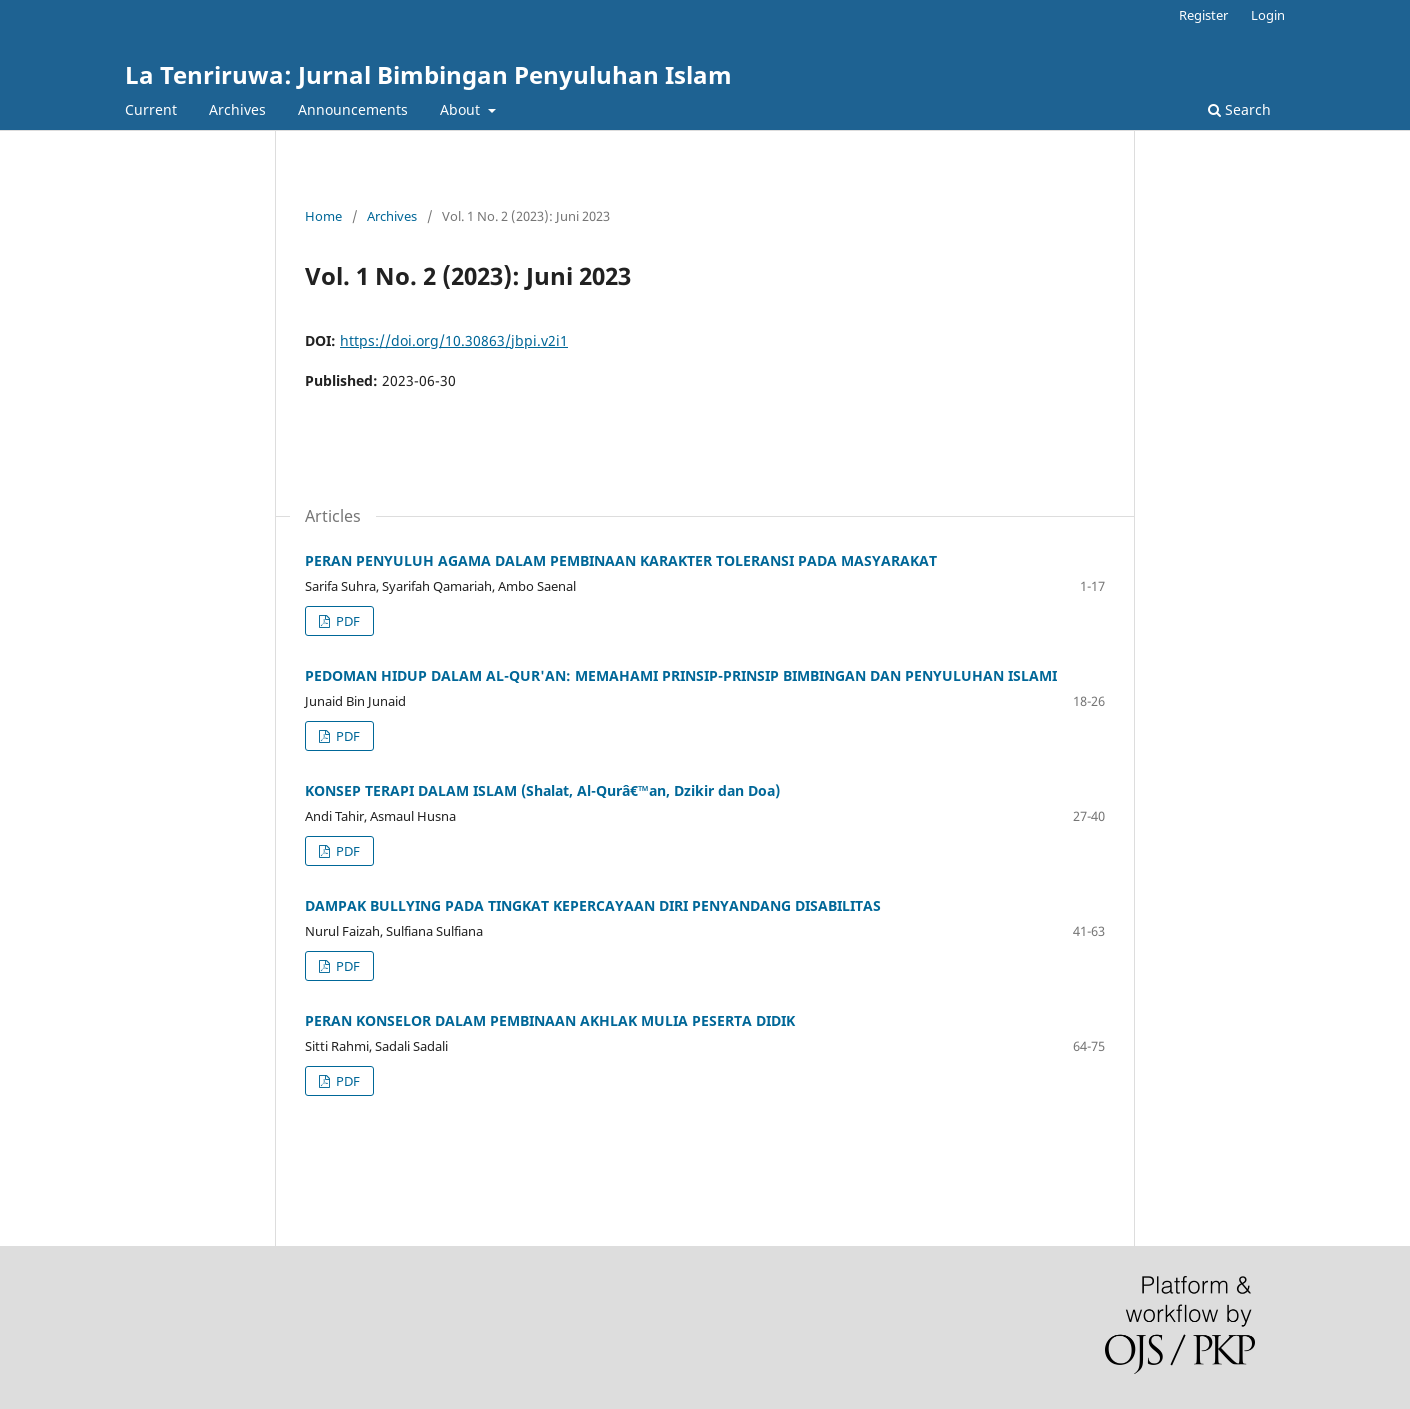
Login (1268, 15)
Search (1239, 109)
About (462, 109)
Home (323, 216)
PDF (346, 621)
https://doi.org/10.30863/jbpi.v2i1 (454, 340)
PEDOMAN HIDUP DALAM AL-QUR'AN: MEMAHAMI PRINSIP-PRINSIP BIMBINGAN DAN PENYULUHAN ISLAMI (681, 675)
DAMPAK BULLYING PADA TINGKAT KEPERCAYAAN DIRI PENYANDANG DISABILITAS (593, 905)
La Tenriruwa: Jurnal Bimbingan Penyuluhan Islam (428, 74)
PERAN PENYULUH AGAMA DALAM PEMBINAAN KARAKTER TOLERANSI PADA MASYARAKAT (621, 560)
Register (1203, 15)
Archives (237, 109)
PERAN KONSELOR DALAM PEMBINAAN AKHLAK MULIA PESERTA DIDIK (550, 1020)
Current (151, 109)
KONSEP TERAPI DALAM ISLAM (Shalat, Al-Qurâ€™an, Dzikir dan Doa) (542, 790)
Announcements (353, 109)
